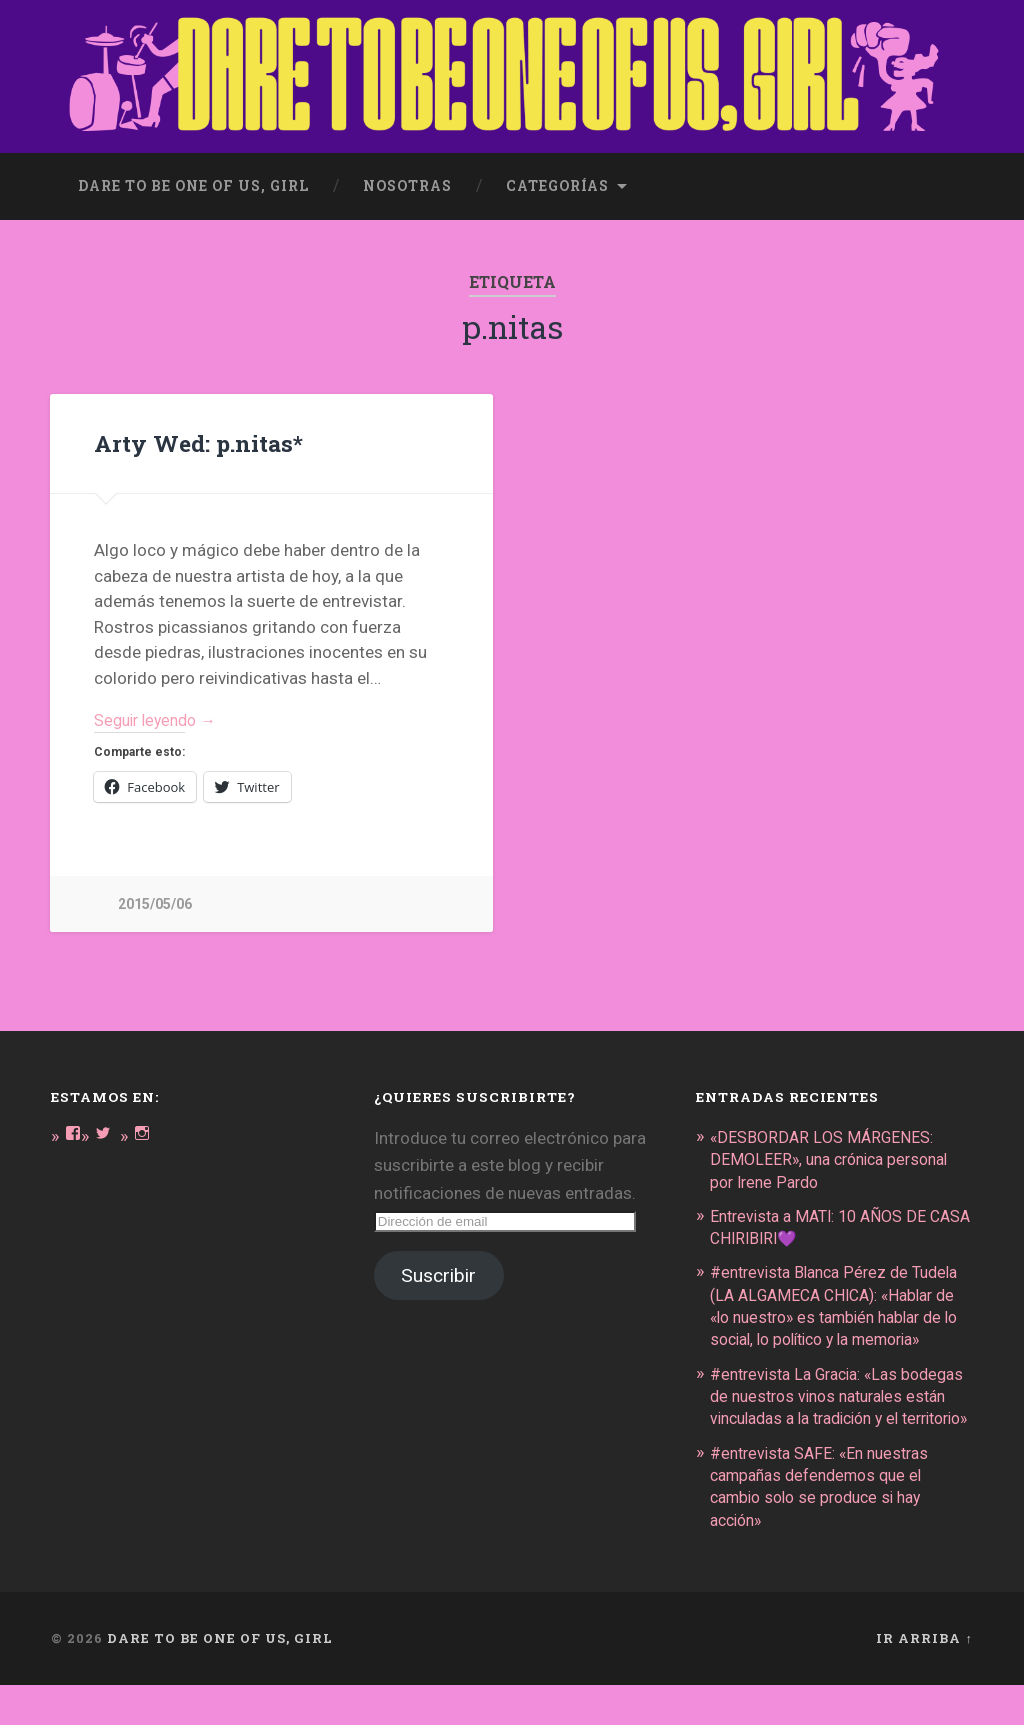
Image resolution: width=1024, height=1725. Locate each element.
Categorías (557, 178)
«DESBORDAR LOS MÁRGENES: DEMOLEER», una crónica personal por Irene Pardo (837, 1156)
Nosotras (407, 178)
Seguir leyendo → (160, 715)
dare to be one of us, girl (193, 178)
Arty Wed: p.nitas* (196, 436)
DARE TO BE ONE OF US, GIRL (220, 1678)
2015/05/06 (155, 901)
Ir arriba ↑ (924, 1678)
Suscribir (438, 1273)
